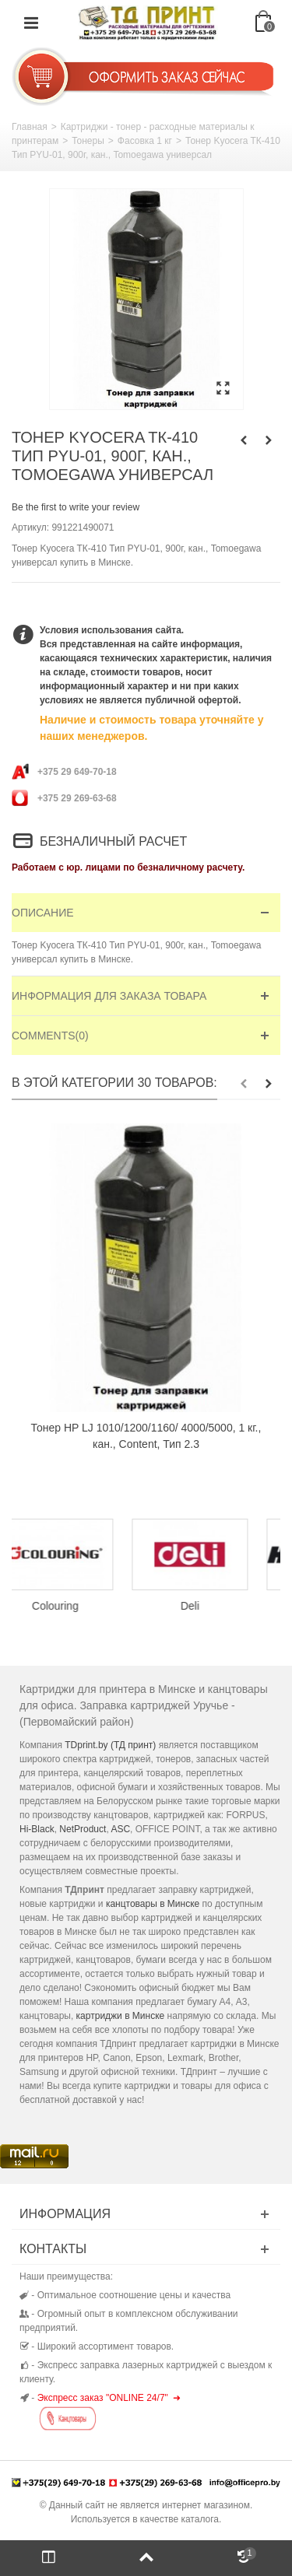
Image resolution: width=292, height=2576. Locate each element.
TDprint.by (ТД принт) (110, 1745)
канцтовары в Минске (152, 1903)
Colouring (79, 1606)
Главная (29, 126)
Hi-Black (37, 1829)
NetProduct (82, 1829)
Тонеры (88, 140)
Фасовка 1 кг (145, 140)
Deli (213, 1606)
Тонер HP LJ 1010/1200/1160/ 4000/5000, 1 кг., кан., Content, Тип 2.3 (146, 1435)
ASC (120, 1829)
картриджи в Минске (120, 2015)
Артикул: (30, 527)
